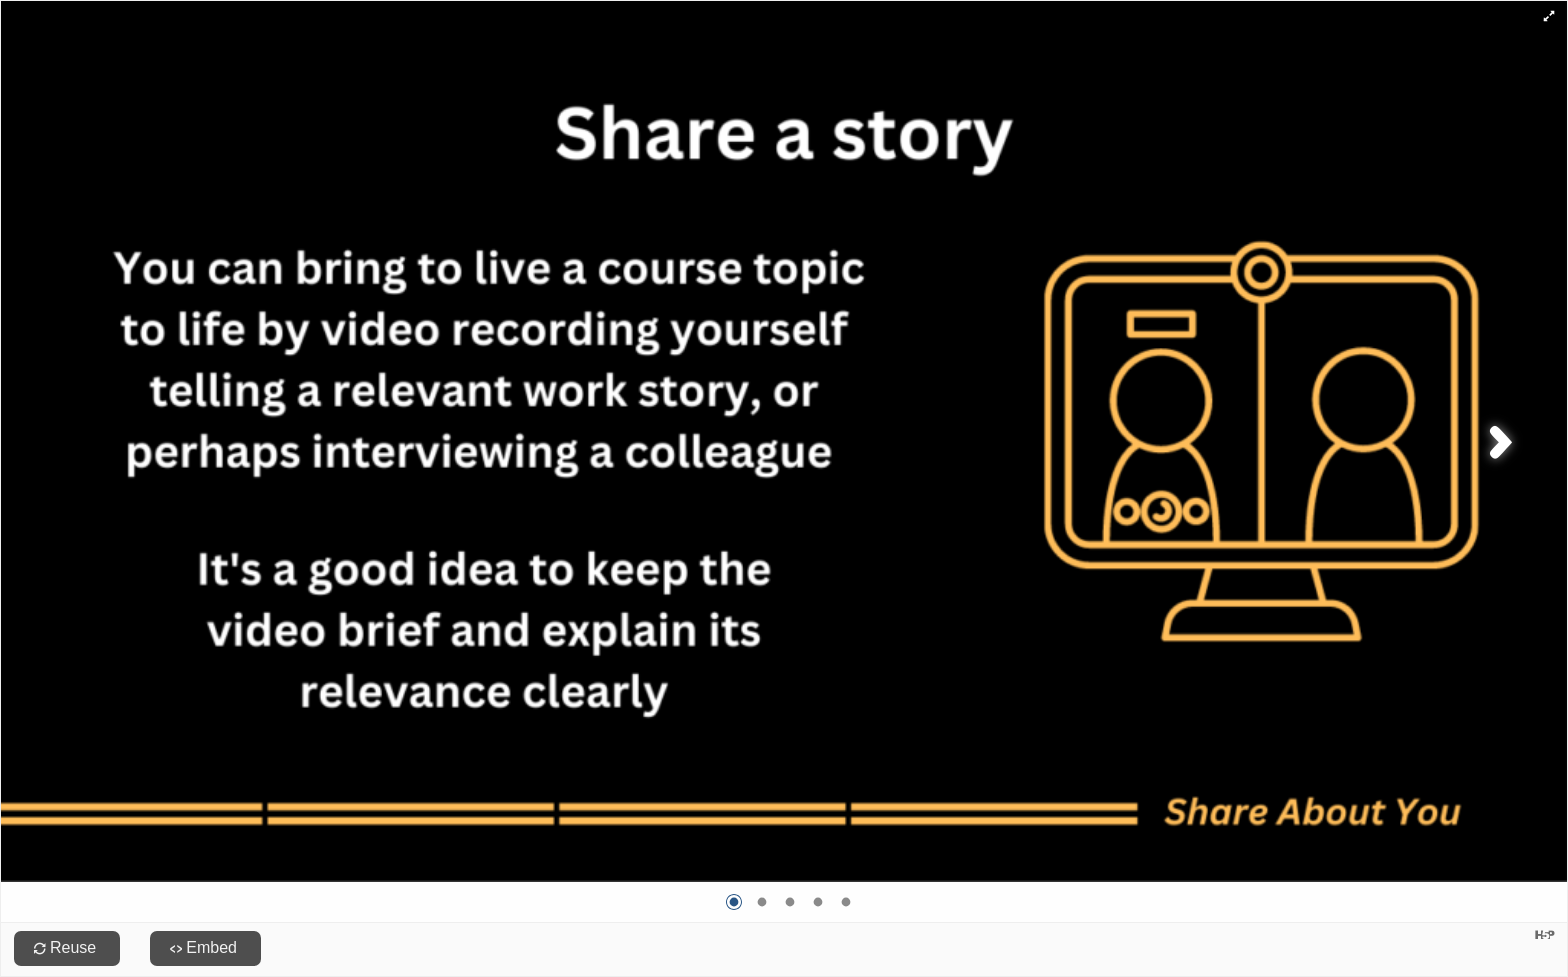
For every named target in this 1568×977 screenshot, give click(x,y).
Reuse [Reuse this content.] (73, 947)
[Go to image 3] (790, 902)
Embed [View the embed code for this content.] (211, 947)
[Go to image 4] (818, 902)
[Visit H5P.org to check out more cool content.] (1545, 934)
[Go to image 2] (762, 902)
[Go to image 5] (846, 902)
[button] (1549, 15)
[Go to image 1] (734, 902)
